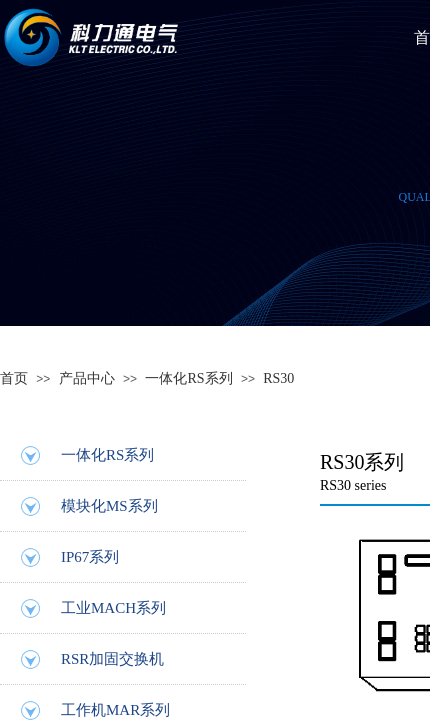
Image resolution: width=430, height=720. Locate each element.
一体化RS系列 (188, 378)
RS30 (278, 378)
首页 (14, 378)
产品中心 (87, 378)
